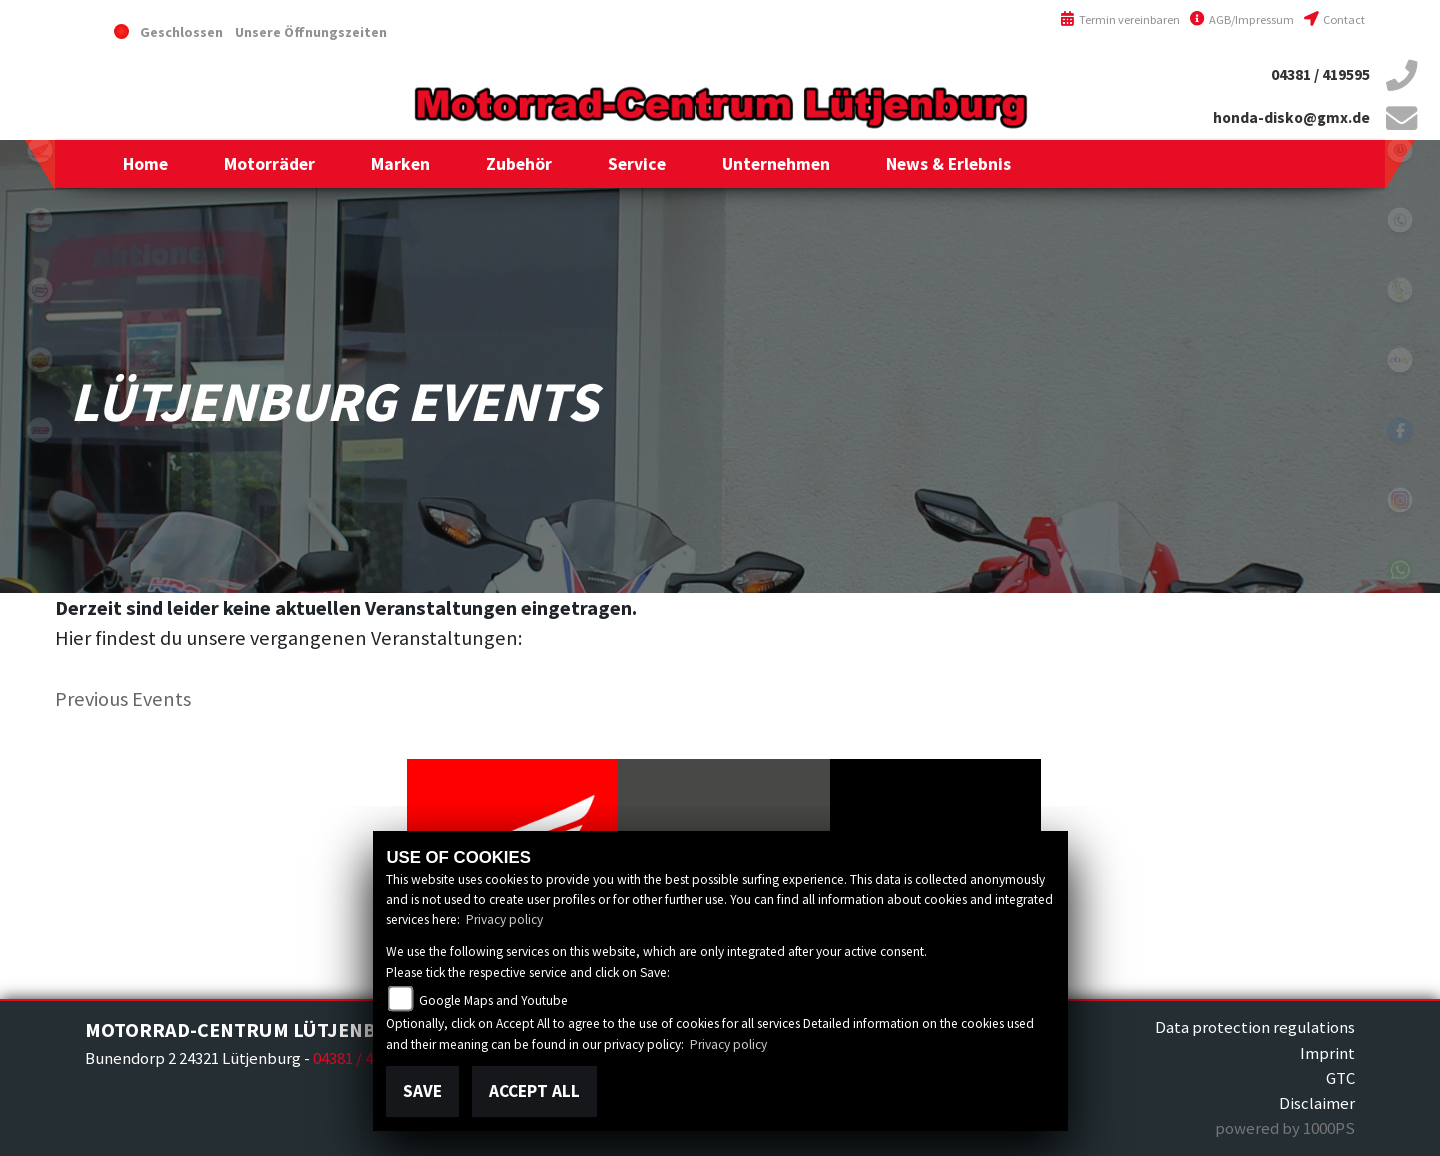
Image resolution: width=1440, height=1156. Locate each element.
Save (422, 1091)
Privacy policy (504, 919)
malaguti (40, 220)
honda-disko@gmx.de (1291, 117)
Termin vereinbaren (1120, 19)
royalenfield (40, 360)
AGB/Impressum (1242, 19)
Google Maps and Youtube (493, 1000)
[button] (269, 164)
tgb (40, 430)
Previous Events (123, 699)
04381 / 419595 (1320, 74)
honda (40, 150)
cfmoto (40, 290)
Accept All (534, 1091)
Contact (1334, 19)
